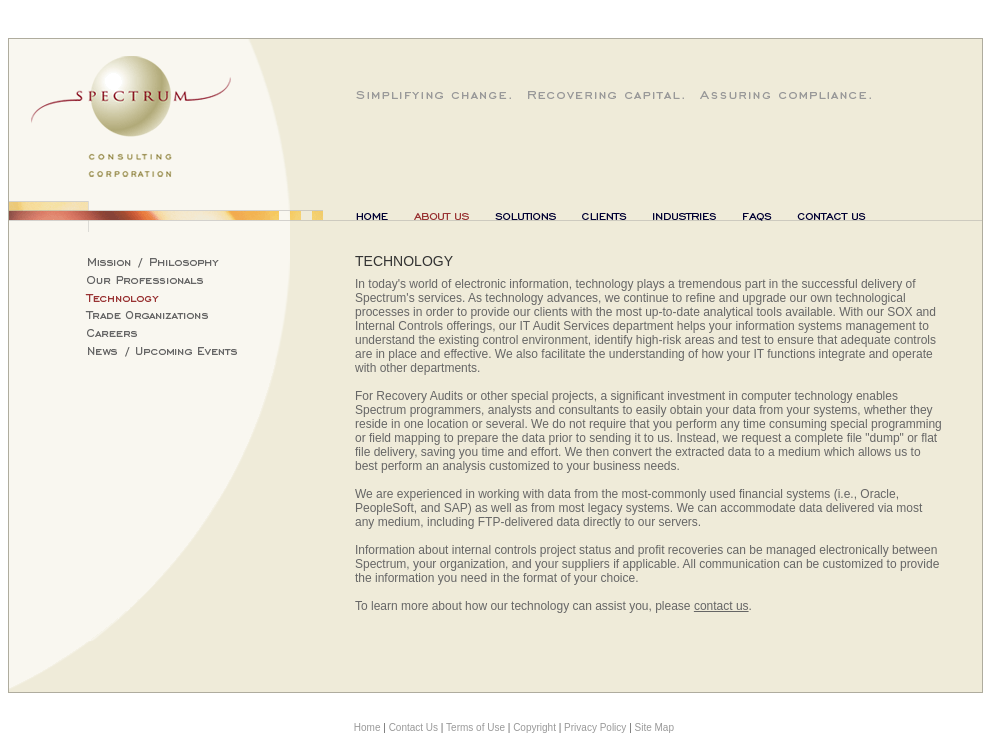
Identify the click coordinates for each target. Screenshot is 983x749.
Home (367, 727)
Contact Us (413, 727)
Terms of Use (475, 727)
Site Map (654, 727)
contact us (721, 606)
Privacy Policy (595, 727)
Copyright (534, 727)
